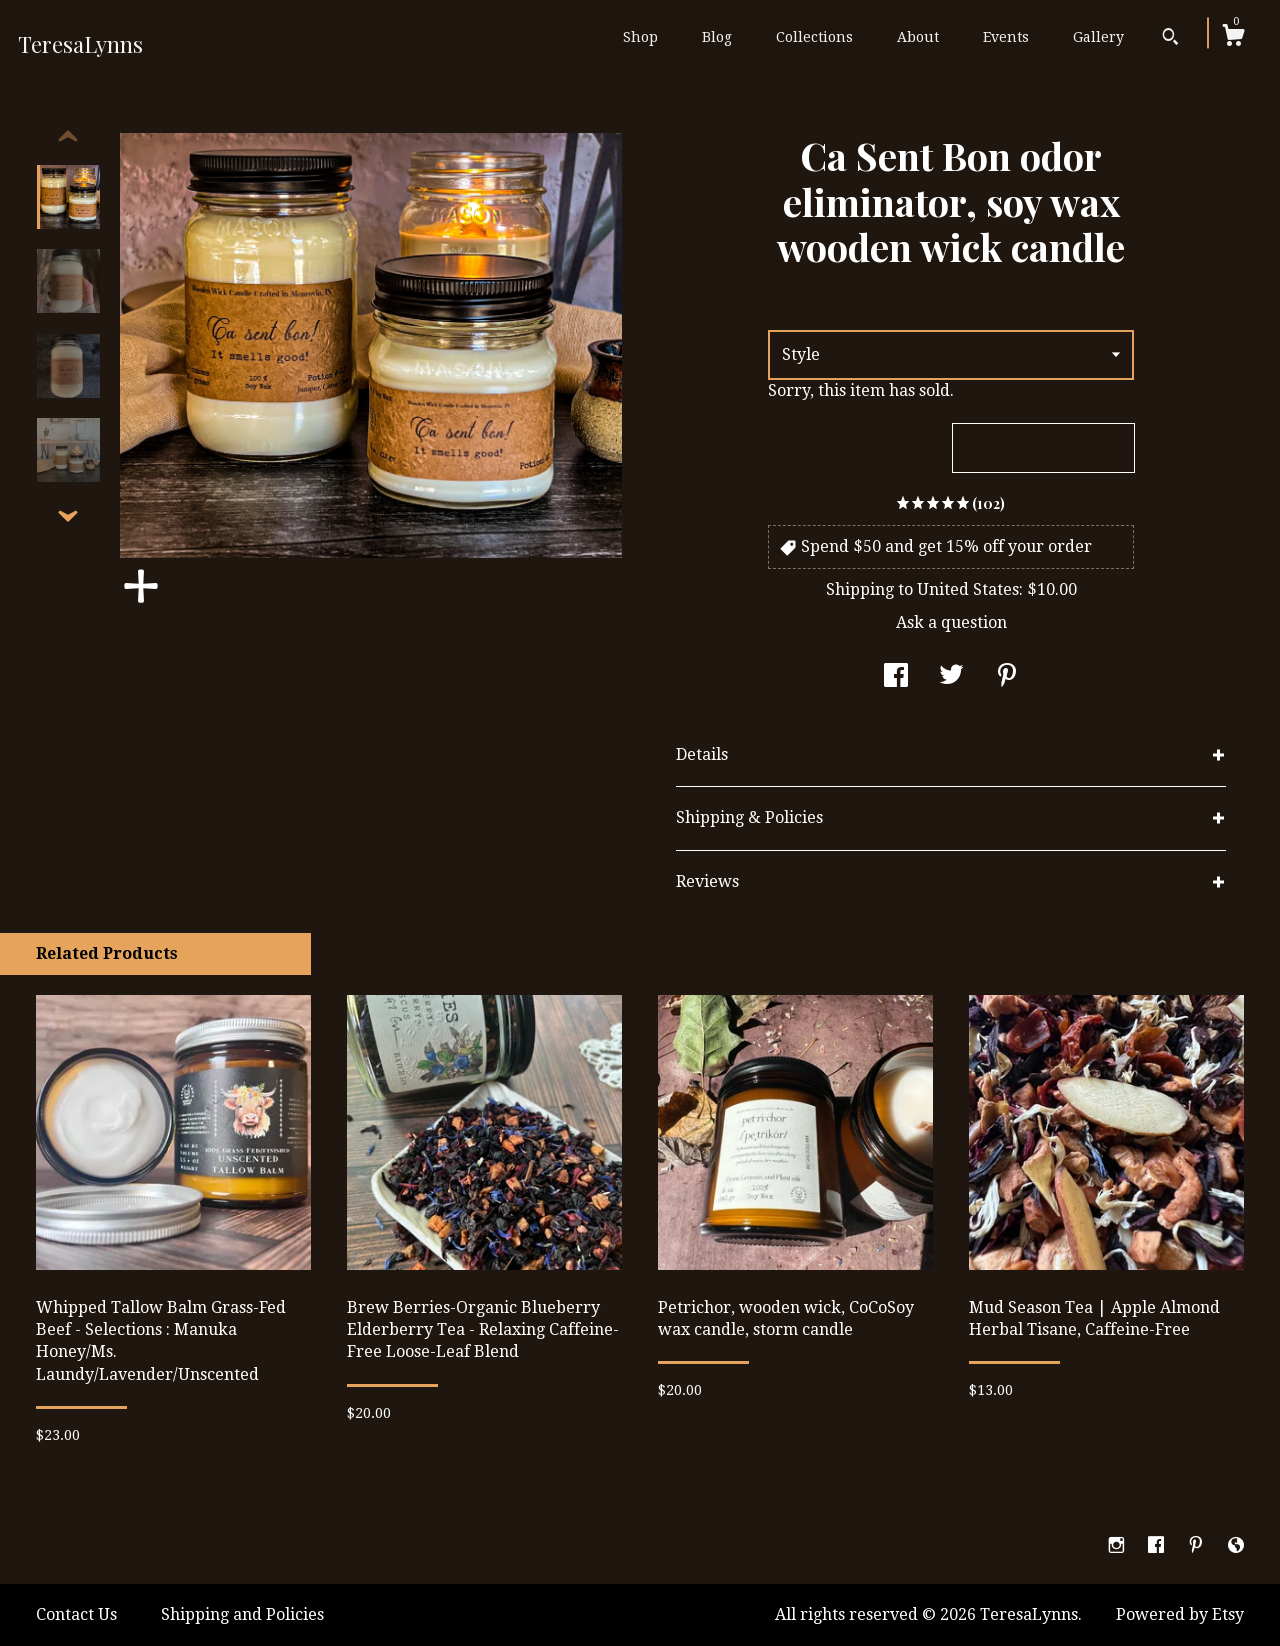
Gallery (1098, 37)
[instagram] (1118, 1546)
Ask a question (951, 622)
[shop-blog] (1236, 1546)
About (918, 37)
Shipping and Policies (242, 1614)
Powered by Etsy (1180, 1614)
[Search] (1170, 39)
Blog (717, 37)
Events (1006, 37)
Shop (640, 37)
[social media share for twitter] (951, 677)
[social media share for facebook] (896, 677)
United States (968, 589)
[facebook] (1158, 1546)
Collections (814, 37)
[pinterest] (1198, 1546)
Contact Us (76, 1614)
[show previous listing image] (68, 137)
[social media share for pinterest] (1007, 677)
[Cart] (1233, 38)
